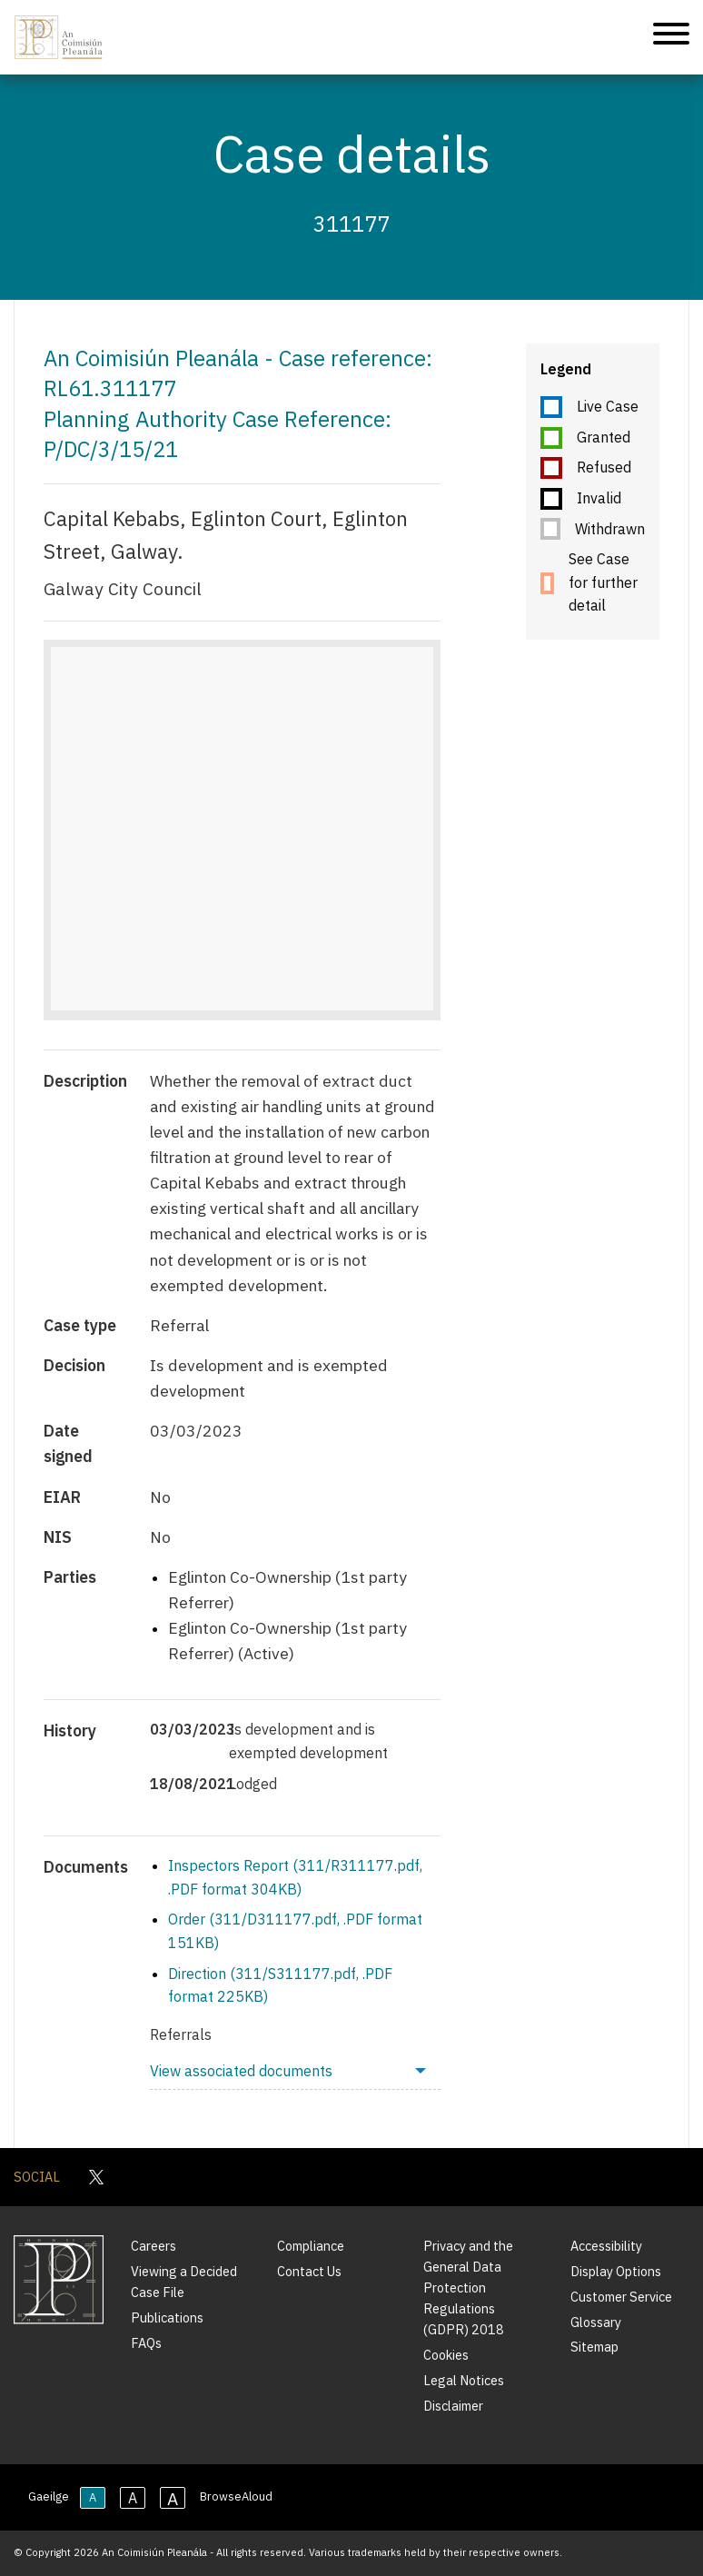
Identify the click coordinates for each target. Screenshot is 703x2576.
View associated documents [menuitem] (241, 2071)
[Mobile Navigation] (671, 37)
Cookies (446, 2354)
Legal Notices (463, 2380)
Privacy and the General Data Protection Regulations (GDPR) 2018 (468, 2287)
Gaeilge (48, 2496)
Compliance (310, 2245)
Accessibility (606, 2245)
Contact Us (309, 2271)
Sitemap (594, 2346)
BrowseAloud (236, 2496)
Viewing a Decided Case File (184, 2282)
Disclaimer (453, 2405)
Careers (153, 2245)
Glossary (595, 2322)
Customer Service (621, 2296)
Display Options (615, 2271)
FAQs (146, 2343)
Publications (167, 2317)
